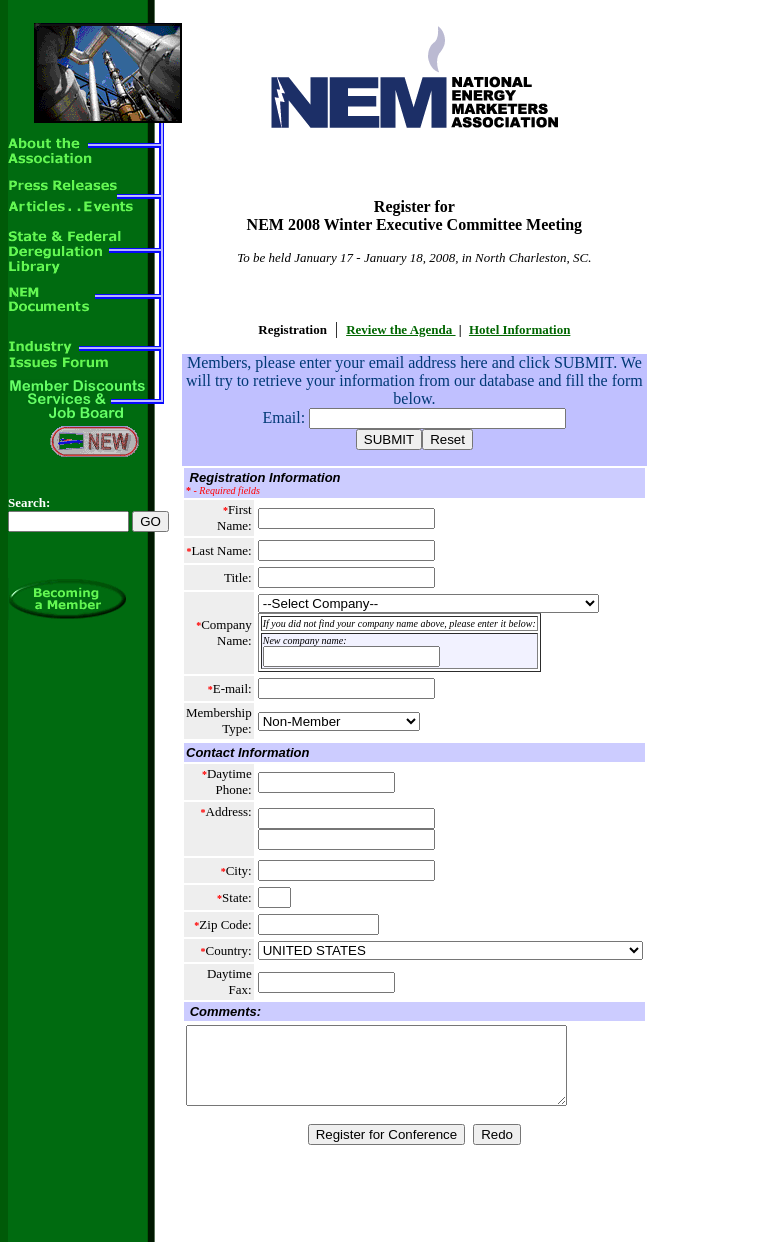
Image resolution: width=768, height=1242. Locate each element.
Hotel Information (519, 329)
